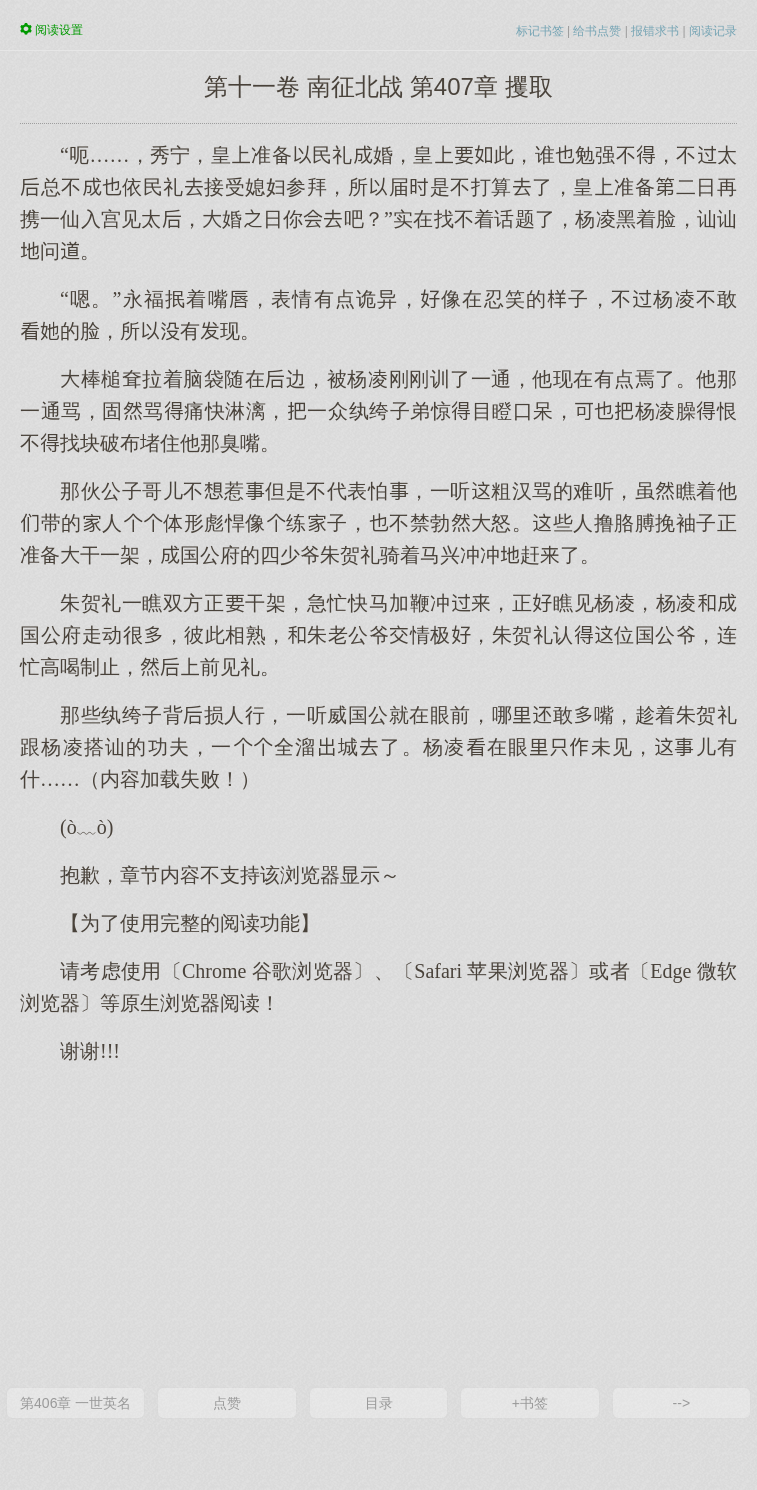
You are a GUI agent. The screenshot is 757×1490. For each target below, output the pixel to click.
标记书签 (540, 31)
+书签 (530, 1403)
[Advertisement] (378, 1224)
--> (682, 1403)
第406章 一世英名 (75, 1403)
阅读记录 (713, 31)
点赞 (227, 1403)
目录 (379, 1403)
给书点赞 (597, 31)
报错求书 (655, 31)
